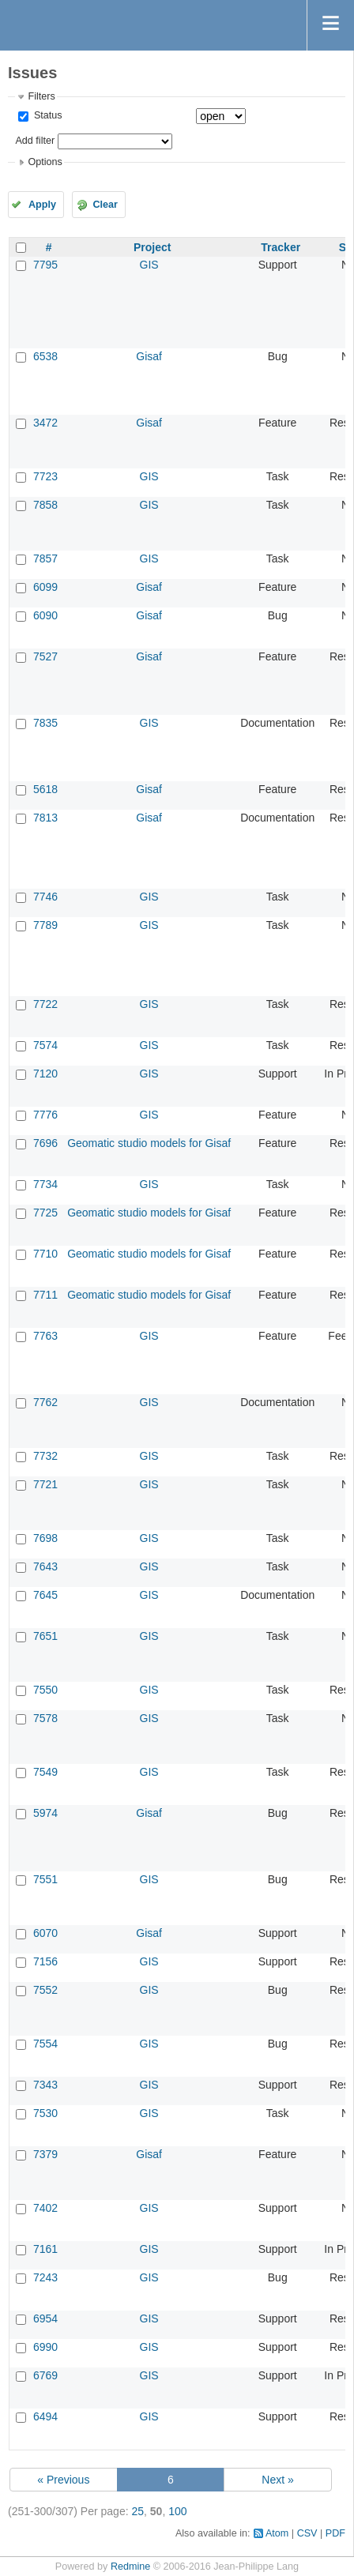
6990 (45, 2347)
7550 (45, 1689)
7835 (45, 722)
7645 (45, 1595)
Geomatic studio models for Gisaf (149, 1143)
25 (137, 2511)
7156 (45, 1961)
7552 (45, 1990)
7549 (45, 1772)
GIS (149, 264)
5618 (45, 789)
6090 (45, 615)
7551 (45, 1879)
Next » (277, 2479)
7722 (45, 1004)
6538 (45, 356)
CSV (307, 2533)
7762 (45, 1402)
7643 (45, 1566)
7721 (45, 1484)
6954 (45, 2318)
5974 (45, 1813)
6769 (45, 2375)
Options (45, 161)
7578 (45, 1718)
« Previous (63, 2479)
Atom (277, 2533)
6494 (45, 2416)
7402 (45, 2208)
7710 (45, 1253)
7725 (45, 1212)
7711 (45, 1294)
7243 (45, 2277)
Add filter (35, 140)
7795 (45, 264)
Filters (41, 96)
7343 (45, 2084)
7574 (45, 1045)
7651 (45, 1636)
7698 (45, 1538)
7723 (45, 476)
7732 (45, 1456)
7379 (45, 2154)
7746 (45, 896)
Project (152, 247)
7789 (45, 925)
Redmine (130, 2566)
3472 (45, 422)
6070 (45, 1933)
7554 (45, 2043)
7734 (45, 1184)
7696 (45, 1143)
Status (46, 115)
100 (177, 2511)
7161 (45, 2249)
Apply (42, 204)
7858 (45, 504)
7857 (45, 558)
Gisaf (149, 356)
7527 (45, 656)
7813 (45, 817)
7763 (45, 1335)
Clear (105, 204)
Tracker (280, 247)
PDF (335, 2533)
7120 (45, 1073)
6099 (45, 587)
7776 (45, 1114)
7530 (45, 2113)
